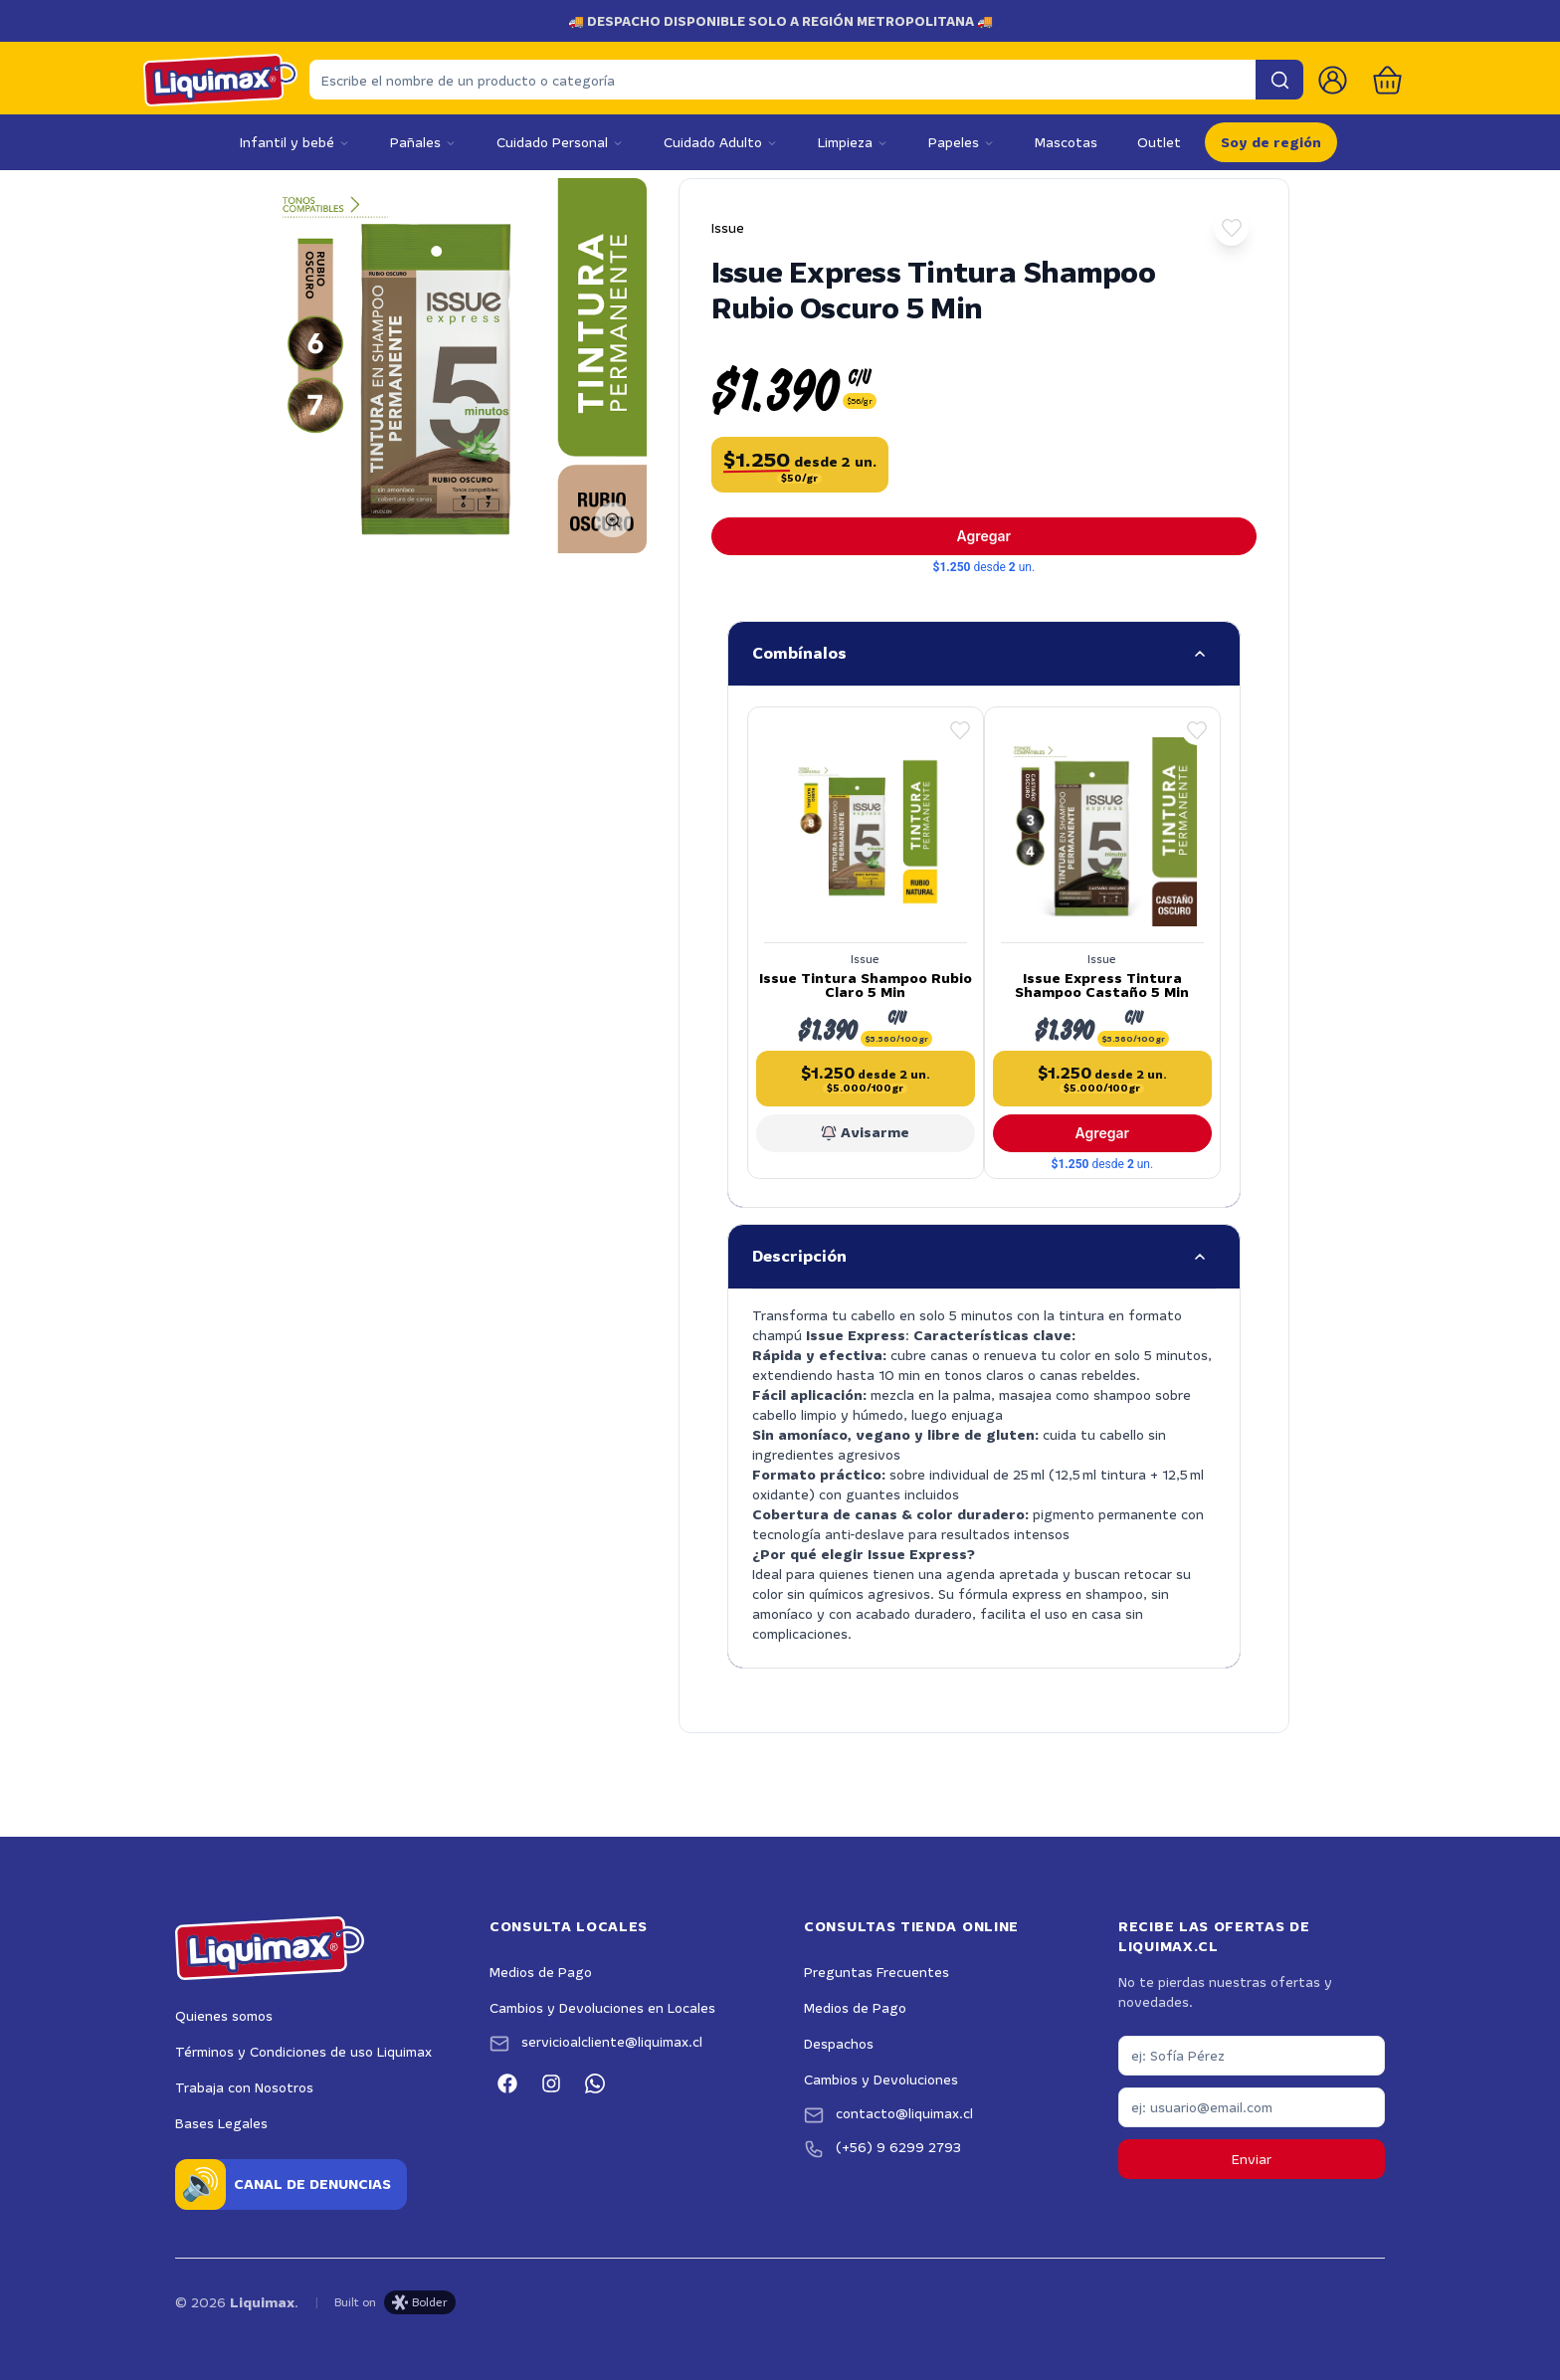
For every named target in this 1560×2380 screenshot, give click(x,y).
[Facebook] (507, 2078)
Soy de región (1271, 142)
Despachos (839, 2039)
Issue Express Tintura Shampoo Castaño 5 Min (1100, 980)
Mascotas (1066, 142)
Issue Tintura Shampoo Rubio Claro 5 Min (867, 980)
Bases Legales (221, 2118)
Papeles (961, 142)
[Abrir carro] (1387, 80)
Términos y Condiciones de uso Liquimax (303, 2047)
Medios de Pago (540, 1967)
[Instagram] (551, 2078)
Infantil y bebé (295, 142)
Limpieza (853, 142)
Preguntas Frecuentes (876, 1967)
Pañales (423, 142)
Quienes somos (224, 2011)
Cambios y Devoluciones (881, 2074)
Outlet (1159, 142)
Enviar (1251, 2154)
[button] (1231, 228)
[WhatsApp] (595, 2078)
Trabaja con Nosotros (244, 2082)
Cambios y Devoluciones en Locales (602, 2003)
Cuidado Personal (560, 142)
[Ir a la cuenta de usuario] (1332, 80)
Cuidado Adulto (721, 142)
